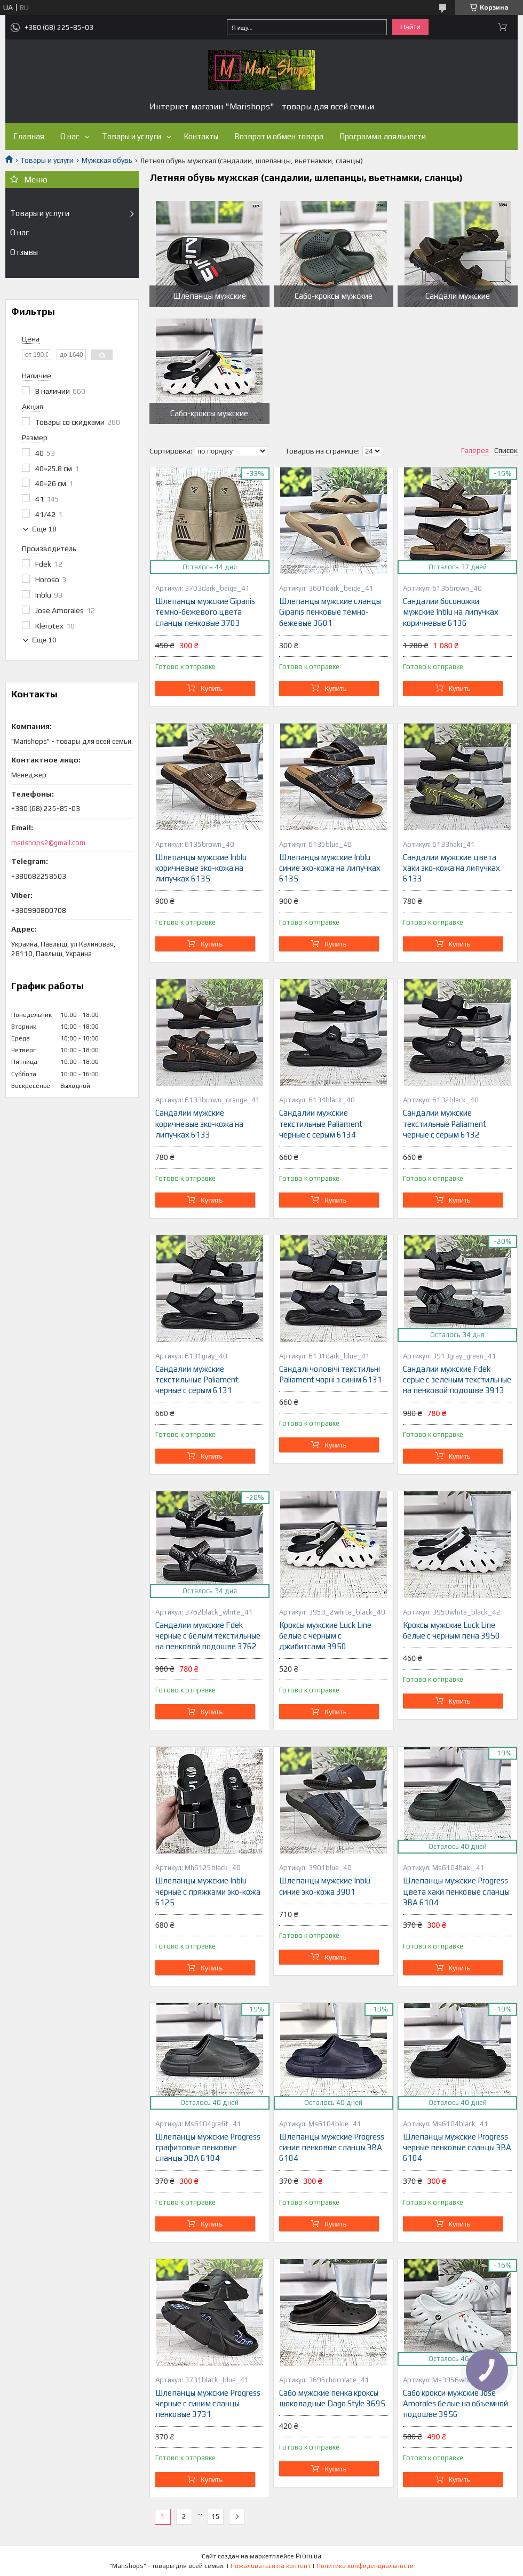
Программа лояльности (382, 136)
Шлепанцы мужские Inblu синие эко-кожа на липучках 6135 (330, 868)
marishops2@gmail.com (48, 843)
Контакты (201, 136)
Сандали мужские (457, 295)
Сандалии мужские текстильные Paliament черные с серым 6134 (320, 1123)
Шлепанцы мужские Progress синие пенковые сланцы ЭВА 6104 (331, 2147)
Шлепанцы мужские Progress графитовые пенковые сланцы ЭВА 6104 (207, 2147)
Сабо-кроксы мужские (334, 295)
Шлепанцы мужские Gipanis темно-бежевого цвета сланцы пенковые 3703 (205, 612)
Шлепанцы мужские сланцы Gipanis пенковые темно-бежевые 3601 (330, 612)
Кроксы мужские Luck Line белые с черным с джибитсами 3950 (325, 1635)
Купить (212, 689)
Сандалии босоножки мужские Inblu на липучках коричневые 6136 (450, 612)
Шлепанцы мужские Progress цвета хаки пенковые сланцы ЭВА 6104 (456, 1891)
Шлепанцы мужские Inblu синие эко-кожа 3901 (324, 1886)
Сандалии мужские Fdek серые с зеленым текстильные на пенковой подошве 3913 (457, 1379)
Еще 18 (44, 529)
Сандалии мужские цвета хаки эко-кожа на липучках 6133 (451, 868)
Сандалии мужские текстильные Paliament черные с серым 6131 (197, 1379)
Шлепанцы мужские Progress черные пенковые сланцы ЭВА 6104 (457, 2147)
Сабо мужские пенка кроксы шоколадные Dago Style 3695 (332, 2398)
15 (215, 2517)
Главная (28, 136)
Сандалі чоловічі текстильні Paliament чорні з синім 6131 (330, 1374)
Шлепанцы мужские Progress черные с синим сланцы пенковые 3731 (207, 2403)
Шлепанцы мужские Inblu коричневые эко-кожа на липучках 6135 (201, 868)
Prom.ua (308, 2556)
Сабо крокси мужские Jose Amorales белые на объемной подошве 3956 (455, 2403)
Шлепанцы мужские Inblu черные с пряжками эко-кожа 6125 (207, 1891)
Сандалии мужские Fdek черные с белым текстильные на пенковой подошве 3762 (207, 1635)
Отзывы (24, 252)
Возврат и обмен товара (278, 136)
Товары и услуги (131, 136)
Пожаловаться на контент (271, 2566)
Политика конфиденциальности (365, 2566)
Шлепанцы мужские (209, 295)
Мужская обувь (107, 160)
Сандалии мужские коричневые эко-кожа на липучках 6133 (199, 1123)
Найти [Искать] (410, 27)
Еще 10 (44, 640)
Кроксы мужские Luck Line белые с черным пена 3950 (451, 1630)
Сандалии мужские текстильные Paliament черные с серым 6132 (444, 1123)
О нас (70, 136)
